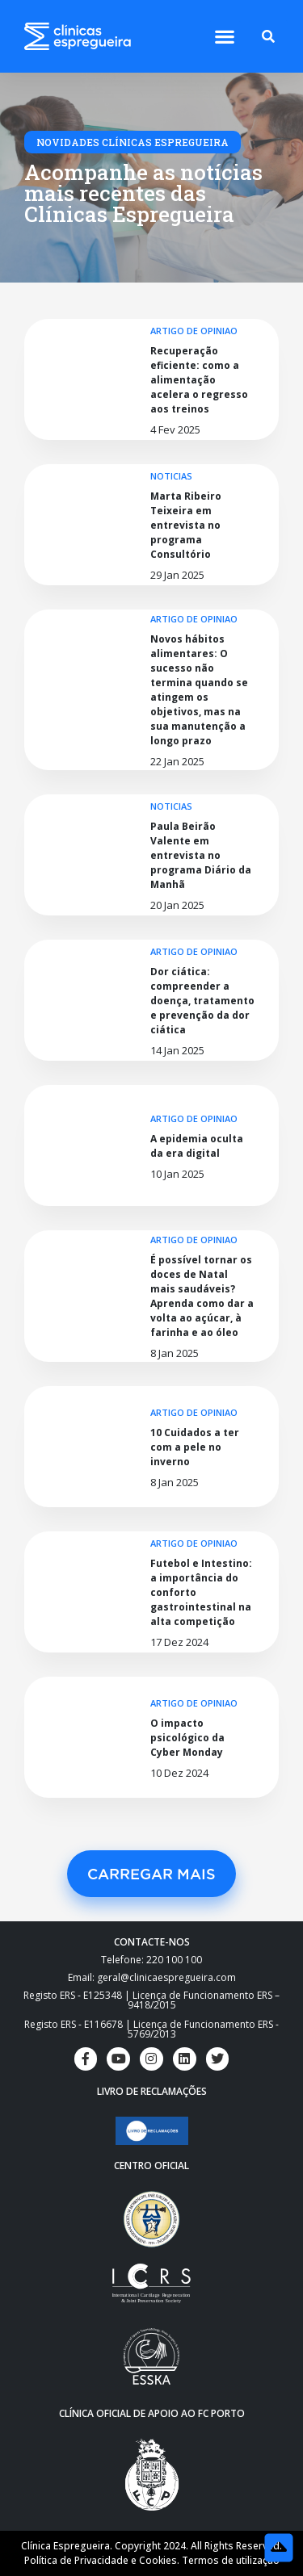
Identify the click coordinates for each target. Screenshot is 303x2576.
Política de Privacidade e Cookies (100, 2560)
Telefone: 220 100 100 (151, 1960)
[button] (225, 36)
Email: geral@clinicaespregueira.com (152, 1977)
